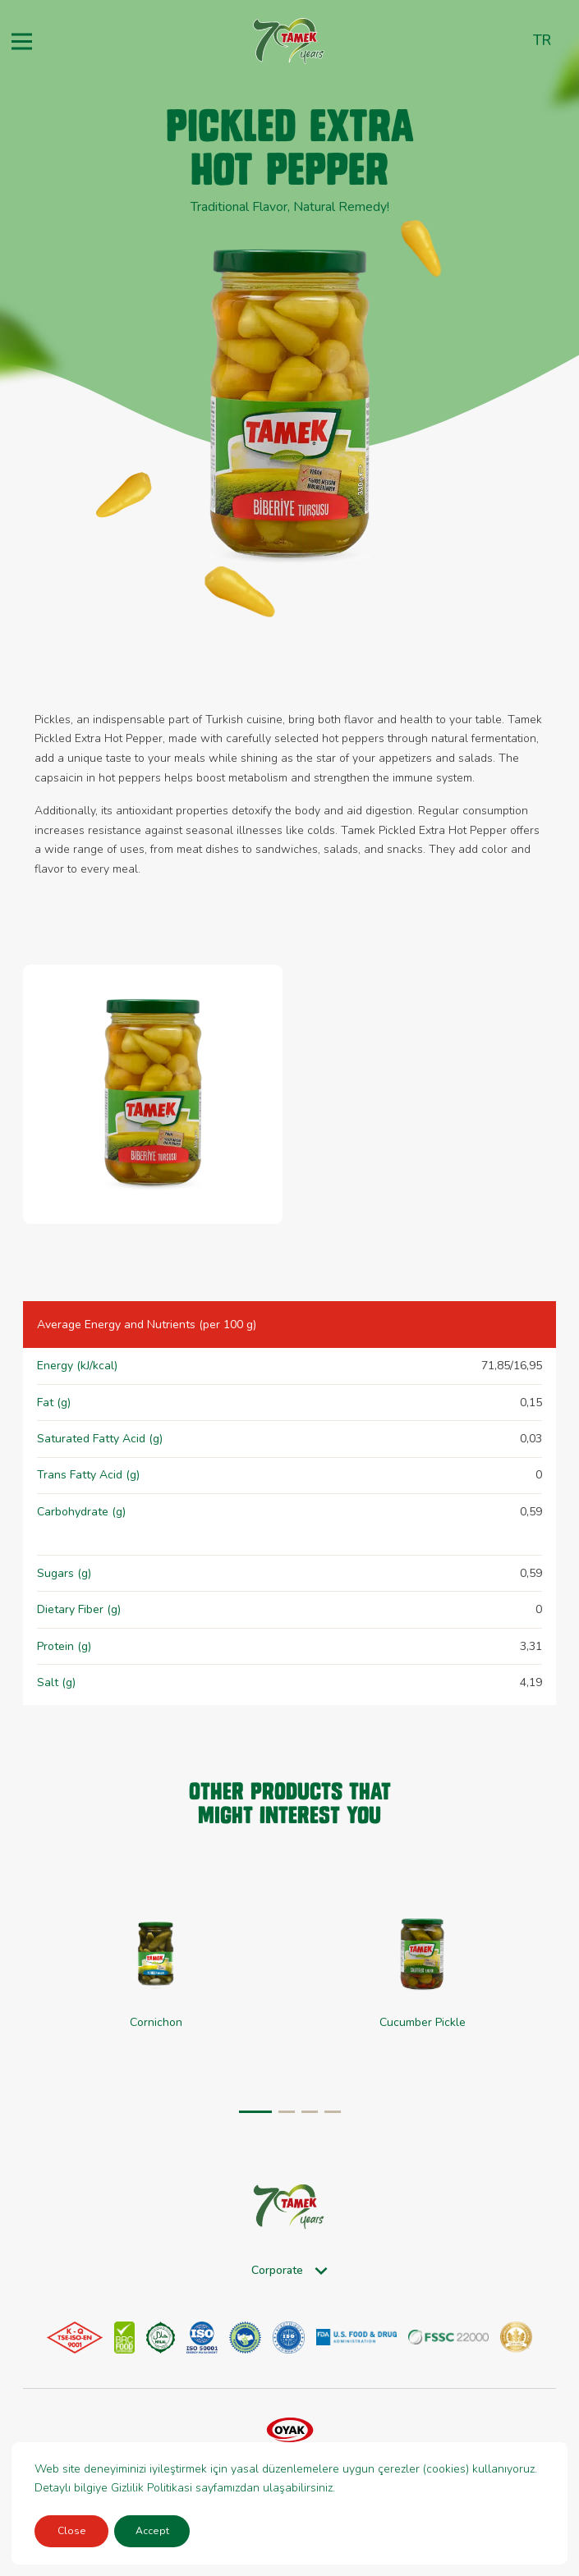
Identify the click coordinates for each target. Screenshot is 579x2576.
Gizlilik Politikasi (151, 2488)
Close (71, 2530)
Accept (152, 2530)
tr (542, 40)
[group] (156, 1974)
